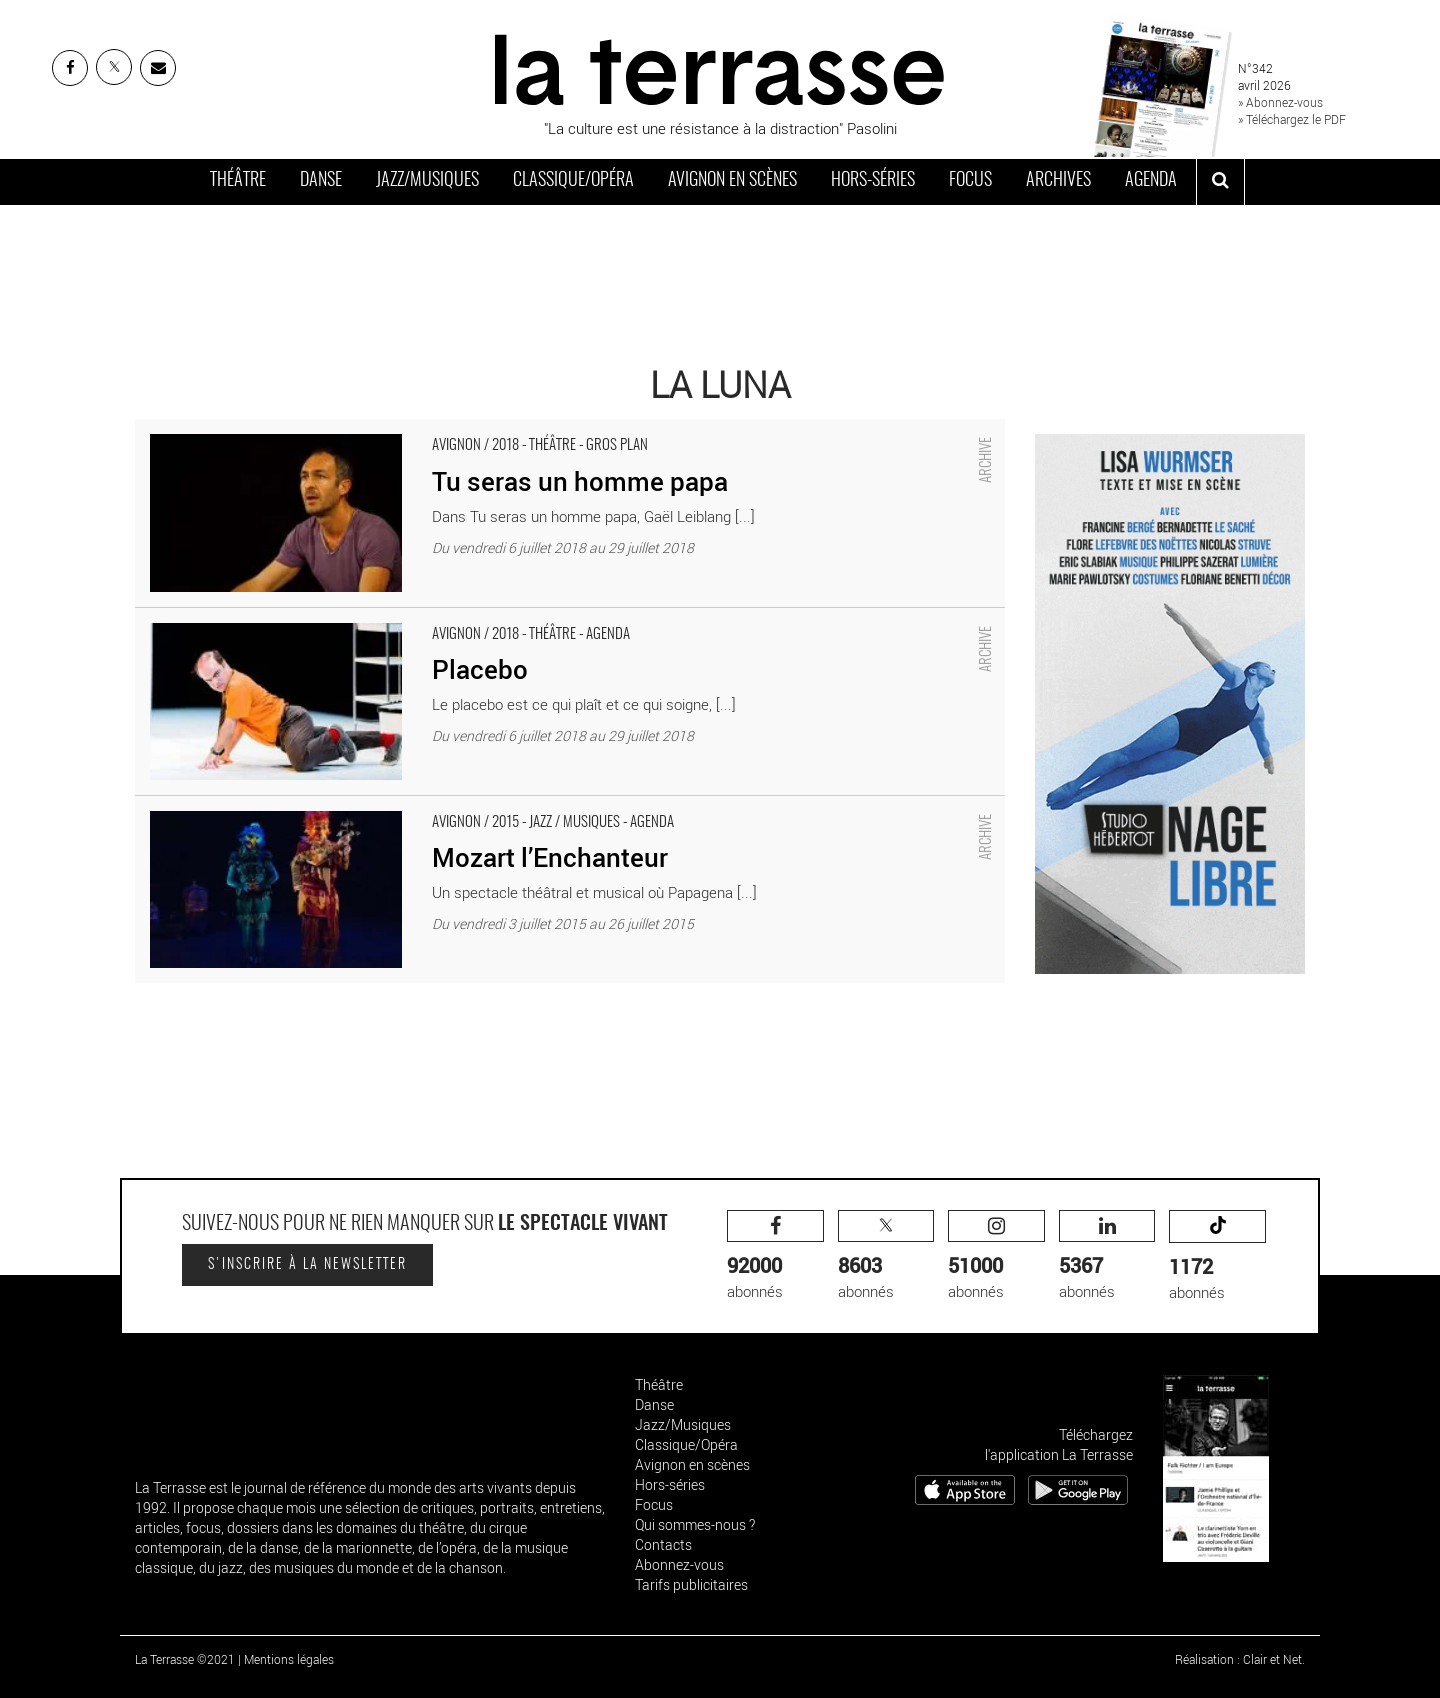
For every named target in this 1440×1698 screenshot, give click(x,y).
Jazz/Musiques (427, 181)
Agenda (1151, 181)
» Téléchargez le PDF (1292, 119)
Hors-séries (873, 181)
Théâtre (238, 181)
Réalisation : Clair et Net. (1240, 1659)
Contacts (663, 1544)
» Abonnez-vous (1280, 102)
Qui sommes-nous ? (695, 1524)
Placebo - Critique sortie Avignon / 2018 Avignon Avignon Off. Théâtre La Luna (388, 618)
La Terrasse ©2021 (185, 1659)
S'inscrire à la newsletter (307, 1265)
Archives (1058, 181)
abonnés (775, 1255)
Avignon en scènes (732, 181)
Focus (970, 181)
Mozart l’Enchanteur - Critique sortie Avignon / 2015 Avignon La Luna (358, 806)
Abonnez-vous (679, 1564)
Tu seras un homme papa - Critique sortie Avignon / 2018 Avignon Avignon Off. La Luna (418, 429)
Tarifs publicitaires (691, 1584)
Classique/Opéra (573, 181)
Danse (321, 181)
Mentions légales (289, 1659)
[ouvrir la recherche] (1220, 182)
